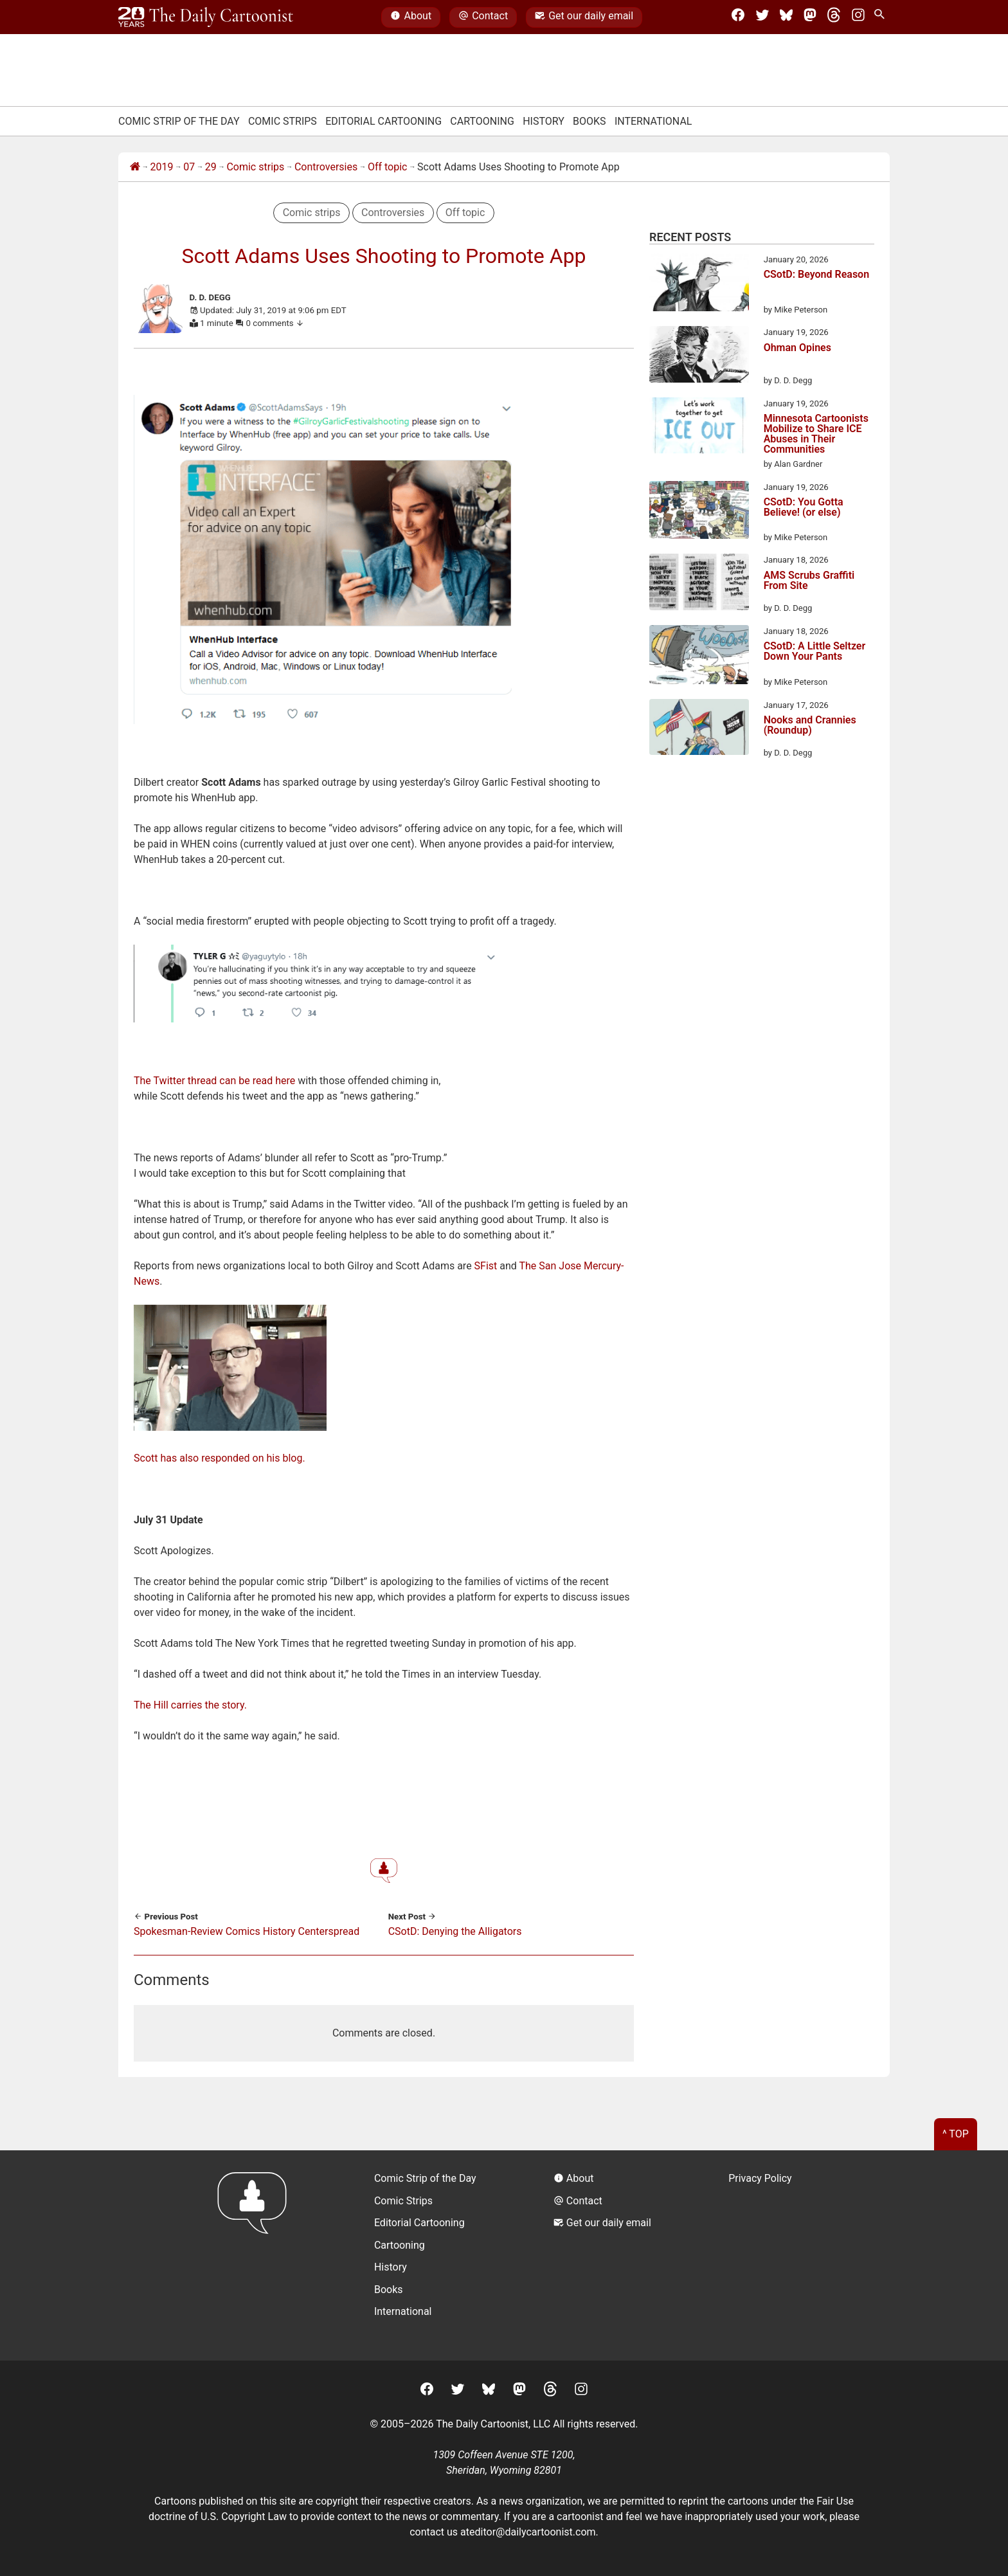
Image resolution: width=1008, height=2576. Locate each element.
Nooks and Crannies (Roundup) (810, 725)
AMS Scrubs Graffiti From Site (809, 581)
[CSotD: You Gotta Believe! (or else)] (699, 512)
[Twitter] (762, 17)
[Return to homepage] (256, 2255)
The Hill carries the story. (190, 1705)
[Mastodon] (810, 17)
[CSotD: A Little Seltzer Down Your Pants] (699, 657)
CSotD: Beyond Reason (816, 274)
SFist (486, 1266)
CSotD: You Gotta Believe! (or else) (803, 507)
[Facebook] (738, 17)
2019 (162, 167)
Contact (483, 17)
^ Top (955, 2134)
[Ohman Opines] (699, 356)
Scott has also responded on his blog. (219, 1458)
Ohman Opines (797, 348)
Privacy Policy (760, 2178)
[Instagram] (858, 17)
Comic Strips (282, 121)
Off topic (388, 167)
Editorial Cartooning (383, 121)
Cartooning (482, 121)
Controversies (325, 167)
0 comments (275, 323)
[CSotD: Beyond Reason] (699, 284)
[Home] (135, 167)
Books (589, 121)
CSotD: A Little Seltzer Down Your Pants (815, 651)
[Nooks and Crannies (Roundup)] (699, 729)
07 (189, 167)
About (410, 17)
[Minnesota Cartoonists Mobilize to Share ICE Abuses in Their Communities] (699, 427)
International (653, 121)
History (543, 121)
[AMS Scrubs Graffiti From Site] (699, 584)
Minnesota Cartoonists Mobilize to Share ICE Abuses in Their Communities (816, 434)
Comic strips (255, 167)
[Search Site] (882, 17)
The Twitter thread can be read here (214, 1081)
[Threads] (834, 17)
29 (211, 167)
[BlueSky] (786, 17)
